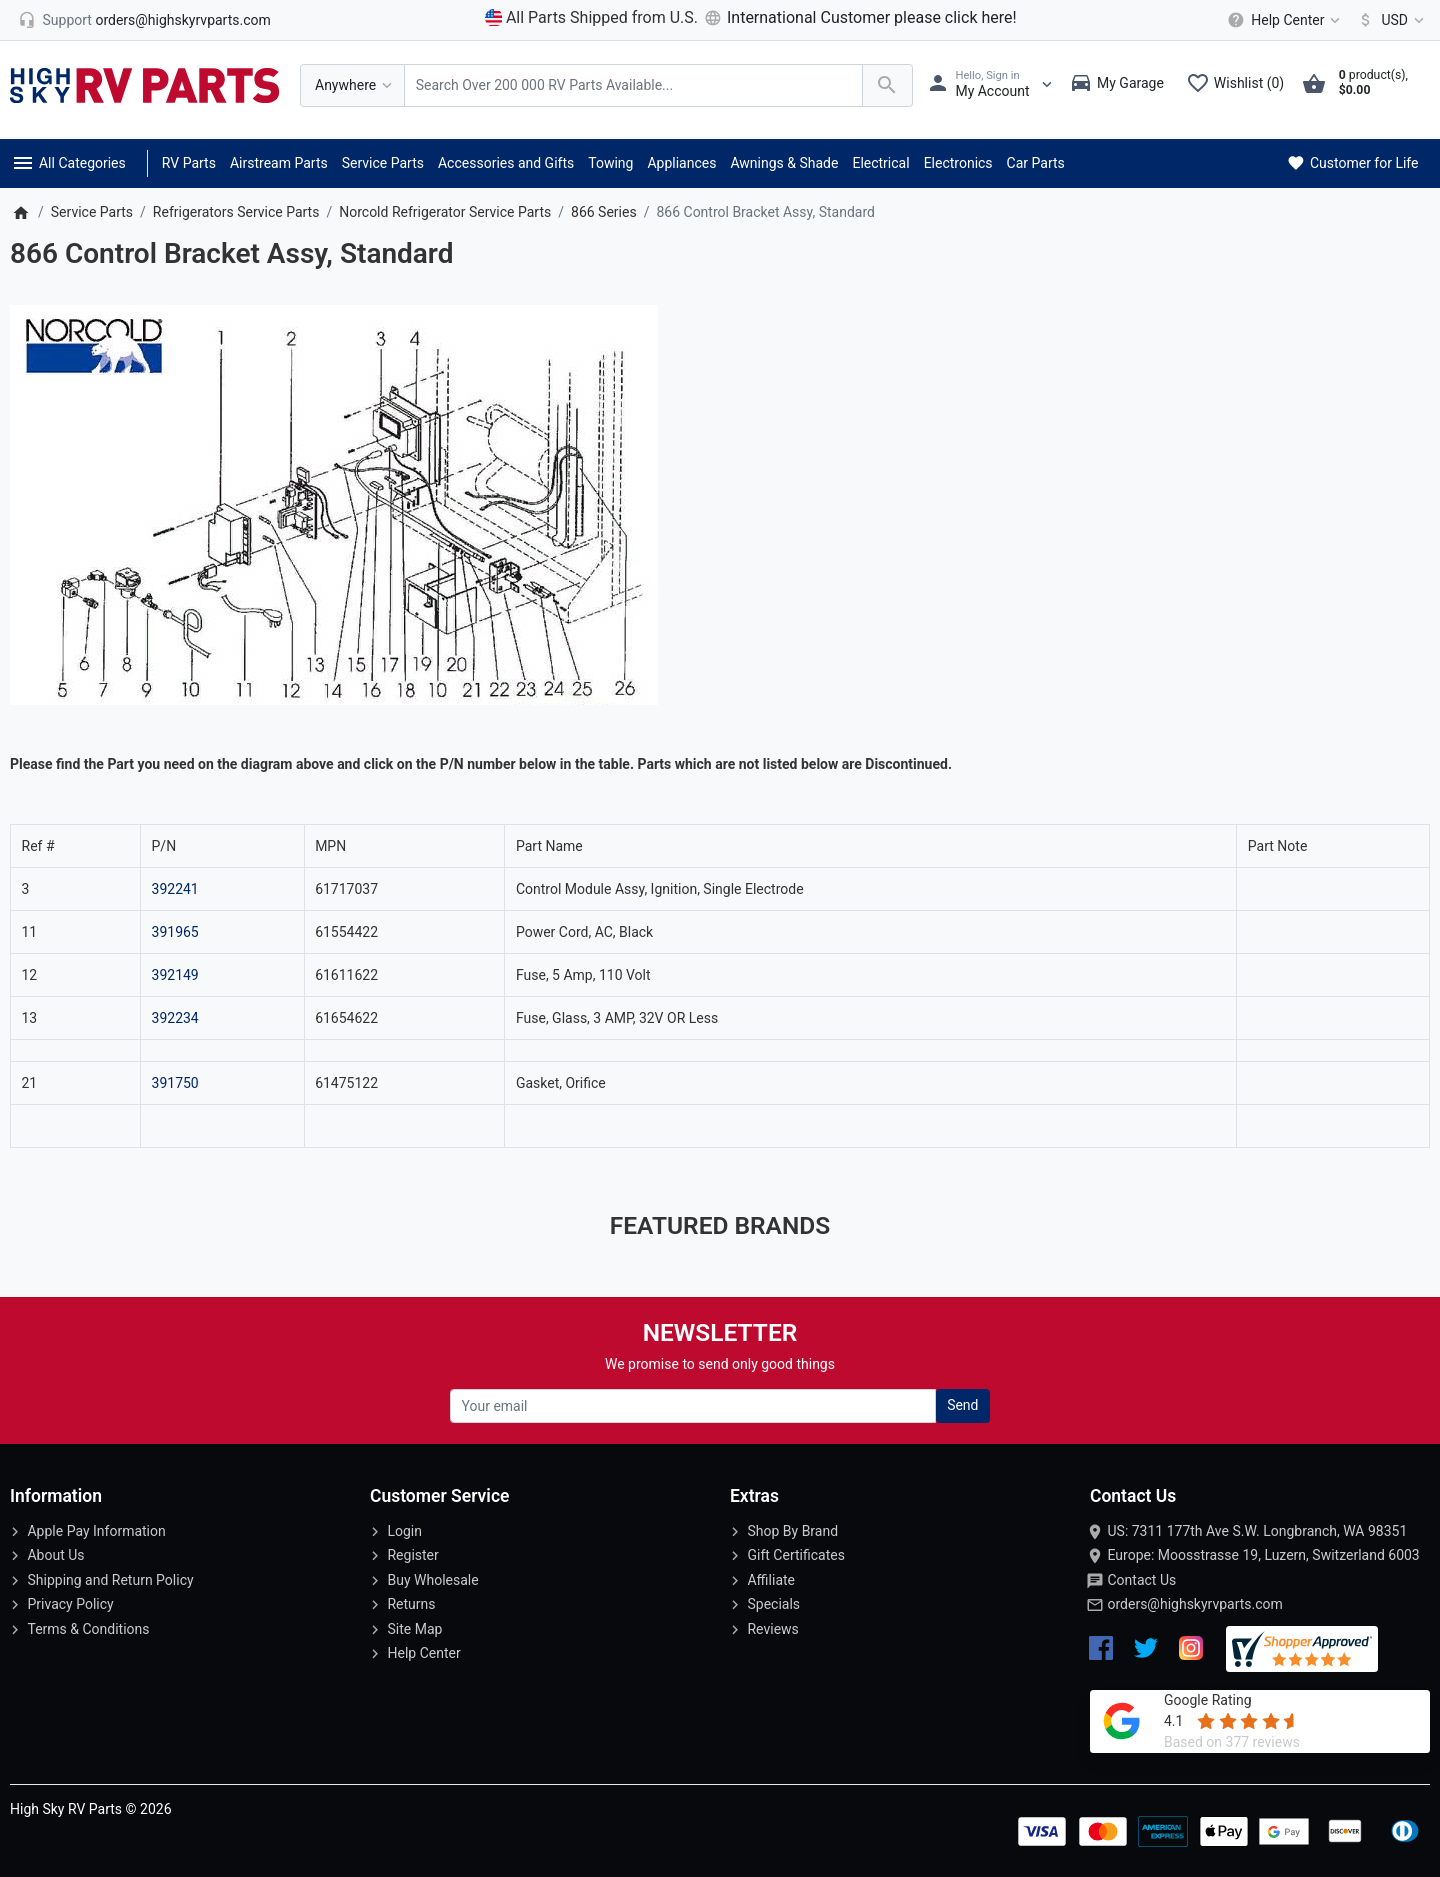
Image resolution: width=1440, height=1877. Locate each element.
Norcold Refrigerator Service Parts (445, 212)
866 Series (604, 212)
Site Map (414, 1629)
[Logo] (145, 84)
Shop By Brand (792, 1531)
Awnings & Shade (784, 163)
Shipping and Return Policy (110, 1580)
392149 (175, 975)
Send (962, 1405)
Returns (411, 1604)
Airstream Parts (279, 163)
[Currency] (1387, 20)
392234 (175, 1018)
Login (404, 1531)
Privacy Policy (70, 1604)
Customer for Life (1351, 163)
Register (412, 1555)
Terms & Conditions (88, 1629)
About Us (55, 1555)
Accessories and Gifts (506, 163)
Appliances (681, 163)
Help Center (423, 1653)
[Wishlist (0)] (1240, 85)
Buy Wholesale (432, 1580)
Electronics (958, 163)
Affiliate (771, 1580)
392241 (175, 889)
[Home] (20, 212)
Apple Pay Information (96, 1531)
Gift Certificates (795, 1555)
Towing (610, 163)
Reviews (772, 1629)
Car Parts (1036, 163)
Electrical (880, 163)
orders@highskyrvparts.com (1194, 1604)
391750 (175, 1083)
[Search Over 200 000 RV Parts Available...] (633, 85)
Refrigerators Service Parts (236, 212)
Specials (773, 1604)
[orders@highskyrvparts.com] (144, 20)
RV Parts (189, 163)
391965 (175, 932)
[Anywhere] (352, 85)
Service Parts (383, 163)
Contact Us (1141, 1580)
